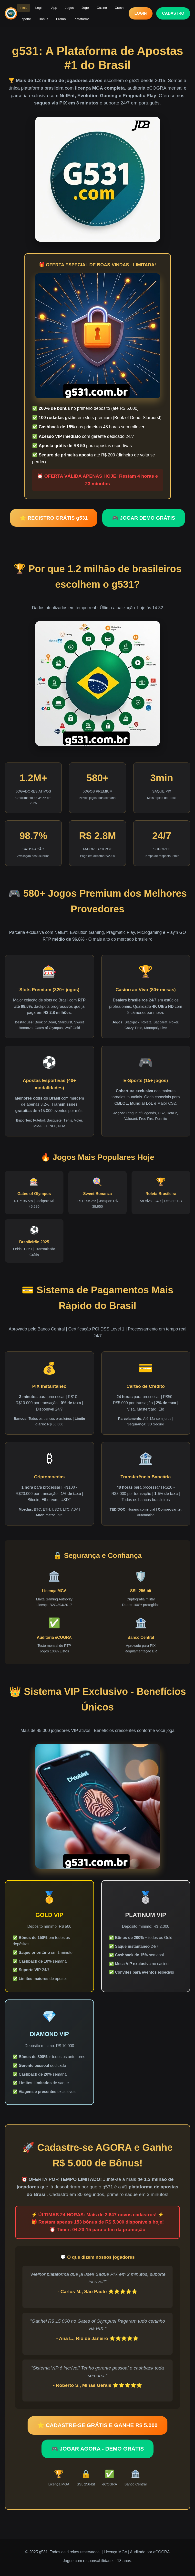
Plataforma (81, 19)
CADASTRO (173, 13)
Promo (61, 19)
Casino (102, 8)
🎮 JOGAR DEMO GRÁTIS (143, 518)
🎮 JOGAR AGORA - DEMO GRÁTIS (97, 2449)
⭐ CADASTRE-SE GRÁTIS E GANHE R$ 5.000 (97, 2425)
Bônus (43, 19)
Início (24, 8)
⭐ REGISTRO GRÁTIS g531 (54, 518)
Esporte (25, 19)
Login (39, 8)
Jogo (85, 8)
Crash (119, 8)
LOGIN (140, 13)
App (54, 8)
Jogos (69, 8)
